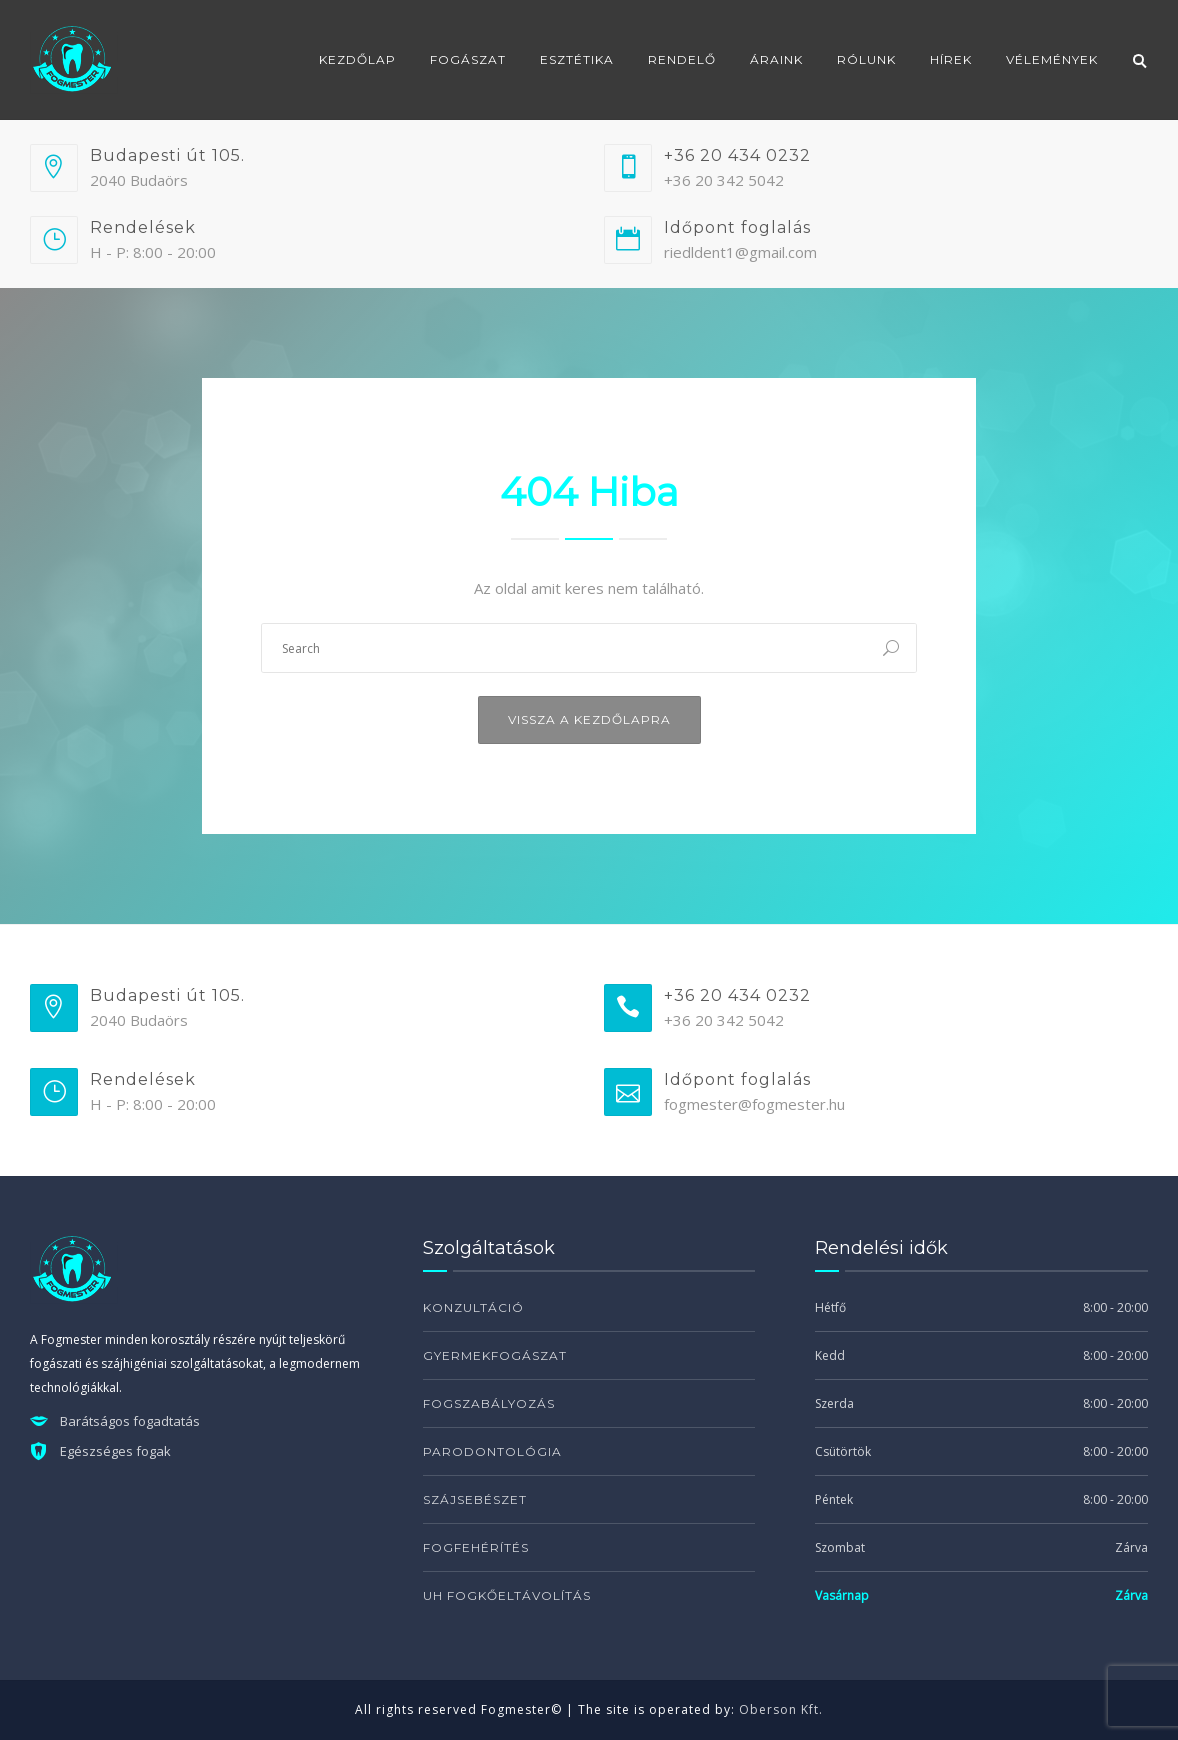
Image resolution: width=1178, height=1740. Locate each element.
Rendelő (682, 59)
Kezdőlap (357, 59)
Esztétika (577, 59)
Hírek (951, 59)
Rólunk (866, 59)
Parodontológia (492, 1451)
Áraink (776, 59)
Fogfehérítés (476, 1547)
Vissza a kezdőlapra (589, 719)
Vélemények (1052, 59)
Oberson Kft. (781, 1709)
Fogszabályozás (489, 1403)
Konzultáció (473, 1307)
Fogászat (468, 59)
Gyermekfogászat (495, 1355)
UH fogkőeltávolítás (507, 1595)
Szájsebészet (475, 1499)
